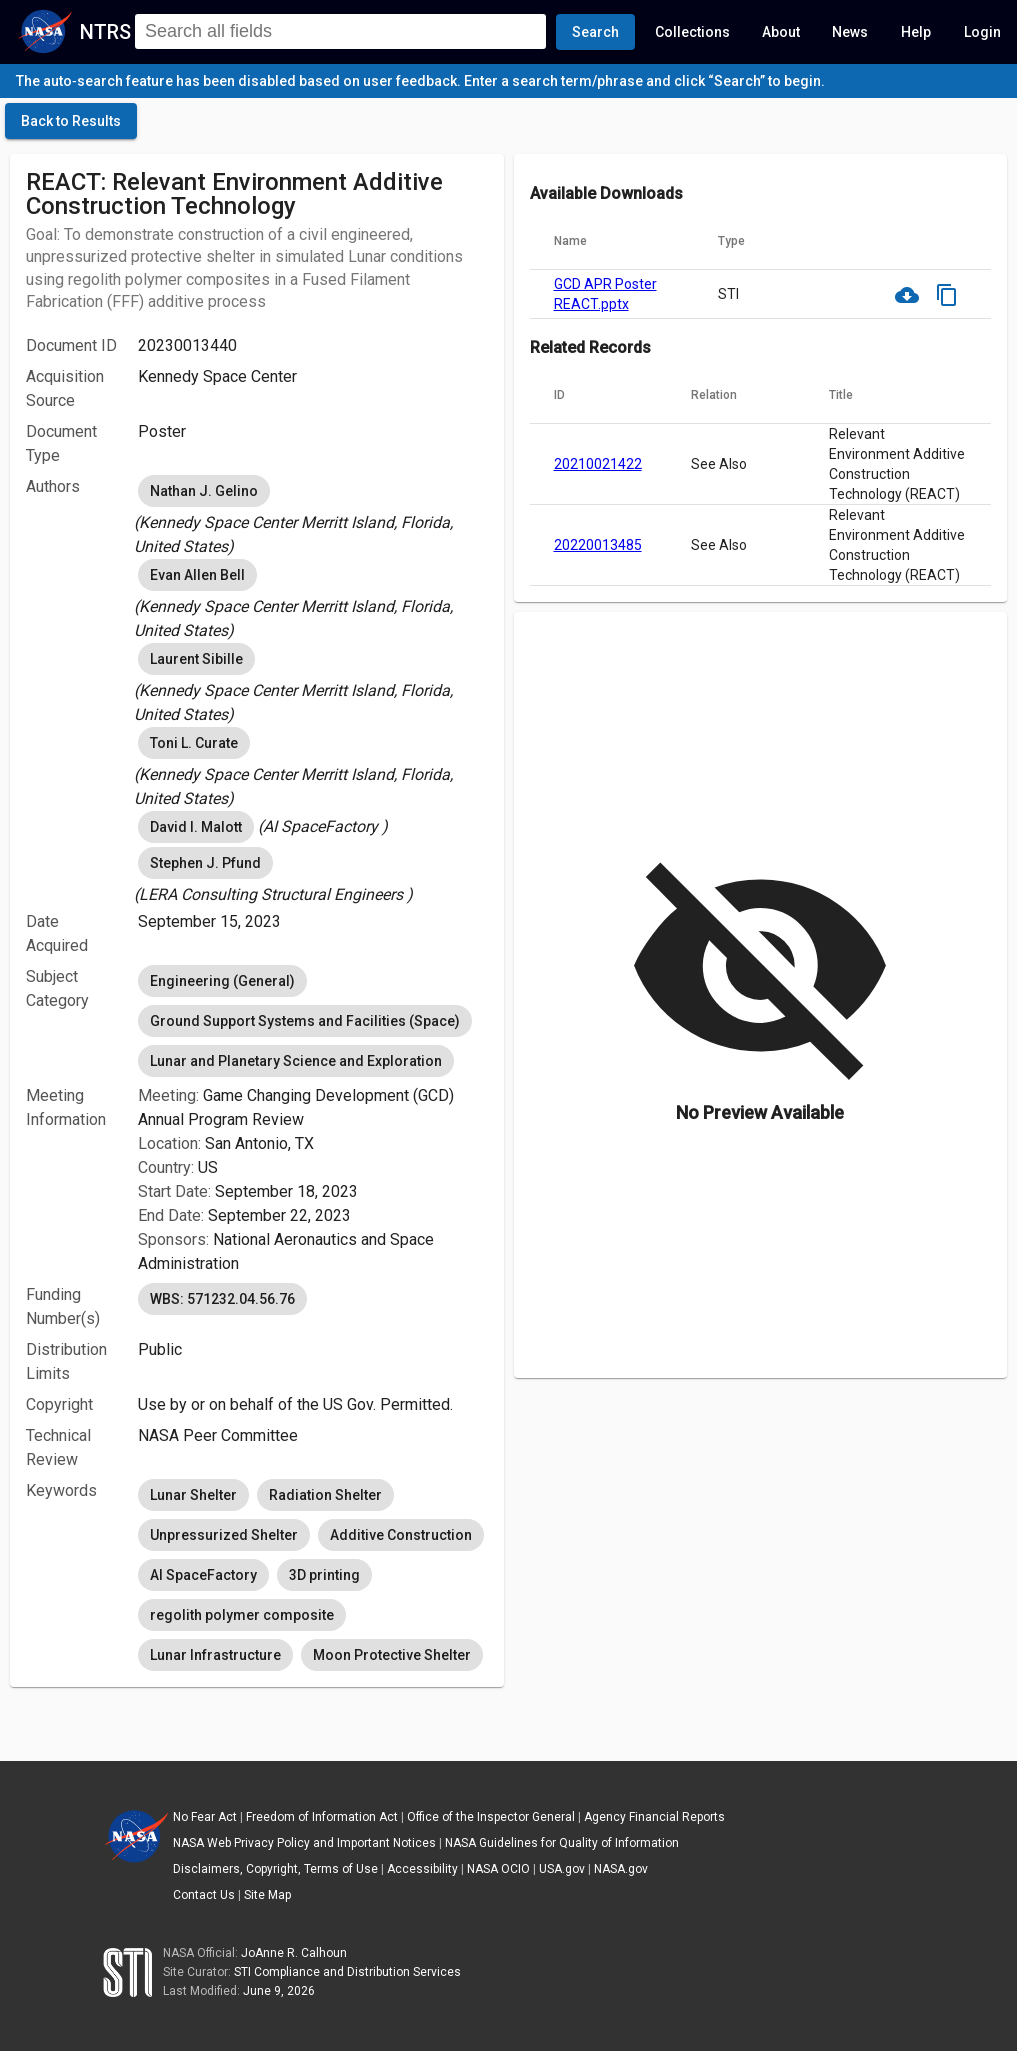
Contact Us (204, 1895)
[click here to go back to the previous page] (71, 121)
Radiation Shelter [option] (325, 1495)
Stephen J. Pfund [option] (205, 863)
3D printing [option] (324, 1575)
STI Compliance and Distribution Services (347, 1972)
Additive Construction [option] (401, 1535)
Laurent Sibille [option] (196, 659)
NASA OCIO (498, 1869)
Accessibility (422, 1869)
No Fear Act (205, 1817)
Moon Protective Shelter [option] (392, 1655)
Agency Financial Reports (654, 1817)
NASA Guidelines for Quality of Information (562, 1843)
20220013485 (598, 545)
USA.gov (562, 1869)
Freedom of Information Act (322, 1817)
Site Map (267, 1895)
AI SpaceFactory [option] (203, 1575)
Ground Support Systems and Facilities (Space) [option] (305, 1021)
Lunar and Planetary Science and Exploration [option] (296, 1061)
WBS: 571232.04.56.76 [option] (222, 1299)
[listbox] (312, 515)
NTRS (105, 32)
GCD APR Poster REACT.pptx (605, 294)
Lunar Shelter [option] (193, 1495)
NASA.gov (621, 1869)
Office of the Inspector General (491, 1817)
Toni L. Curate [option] (194, 743)
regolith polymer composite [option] (242, 1615)
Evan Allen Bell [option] (197, 575)
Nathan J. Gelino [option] (204, 491)
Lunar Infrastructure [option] (215, 1655)
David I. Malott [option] (196, 827)
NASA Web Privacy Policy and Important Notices (304, 1843)
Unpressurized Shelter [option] (224, 1535)
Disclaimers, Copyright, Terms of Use (275, 1869)
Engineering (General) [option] (222, 981)
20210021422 (598, 464)
